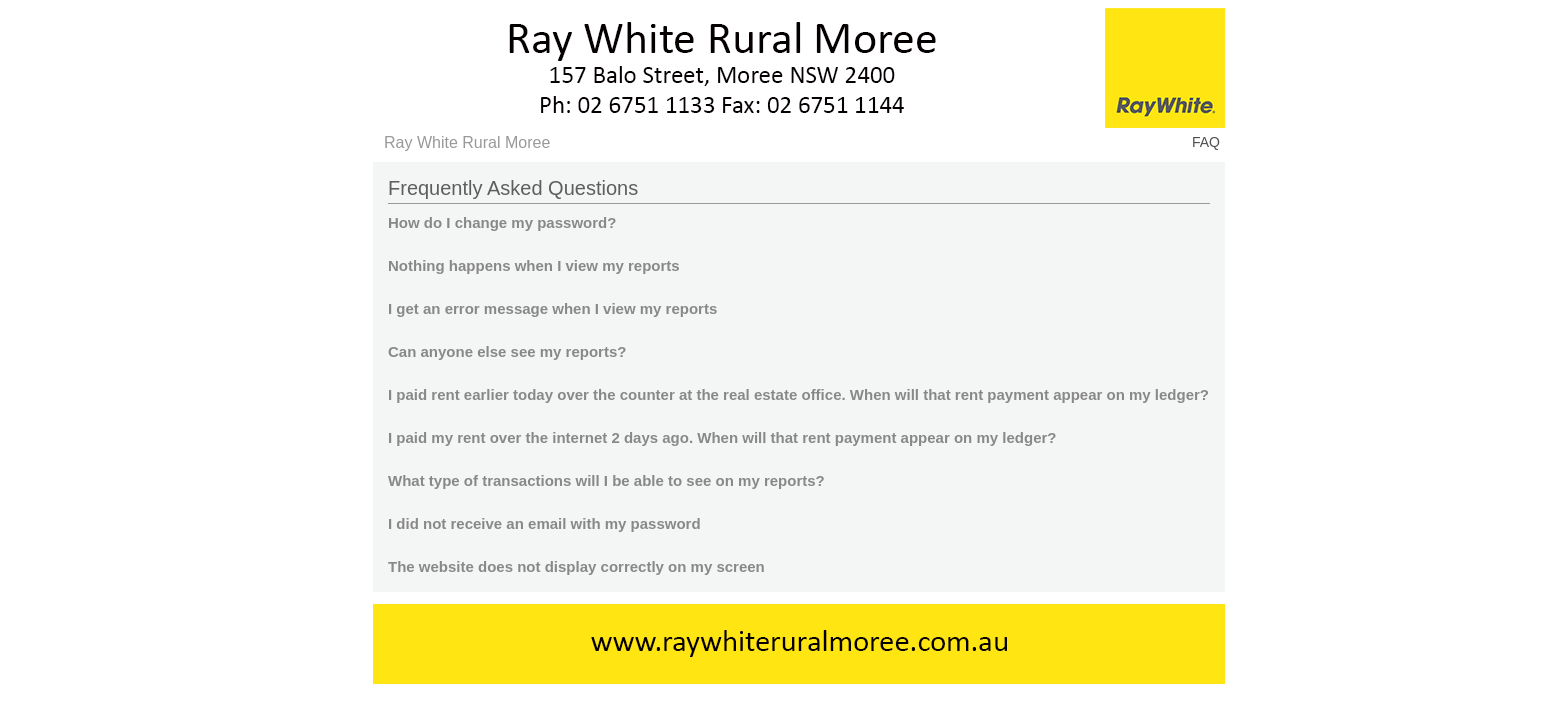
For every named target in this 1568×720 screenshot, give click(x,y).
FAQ (1206, 142)
